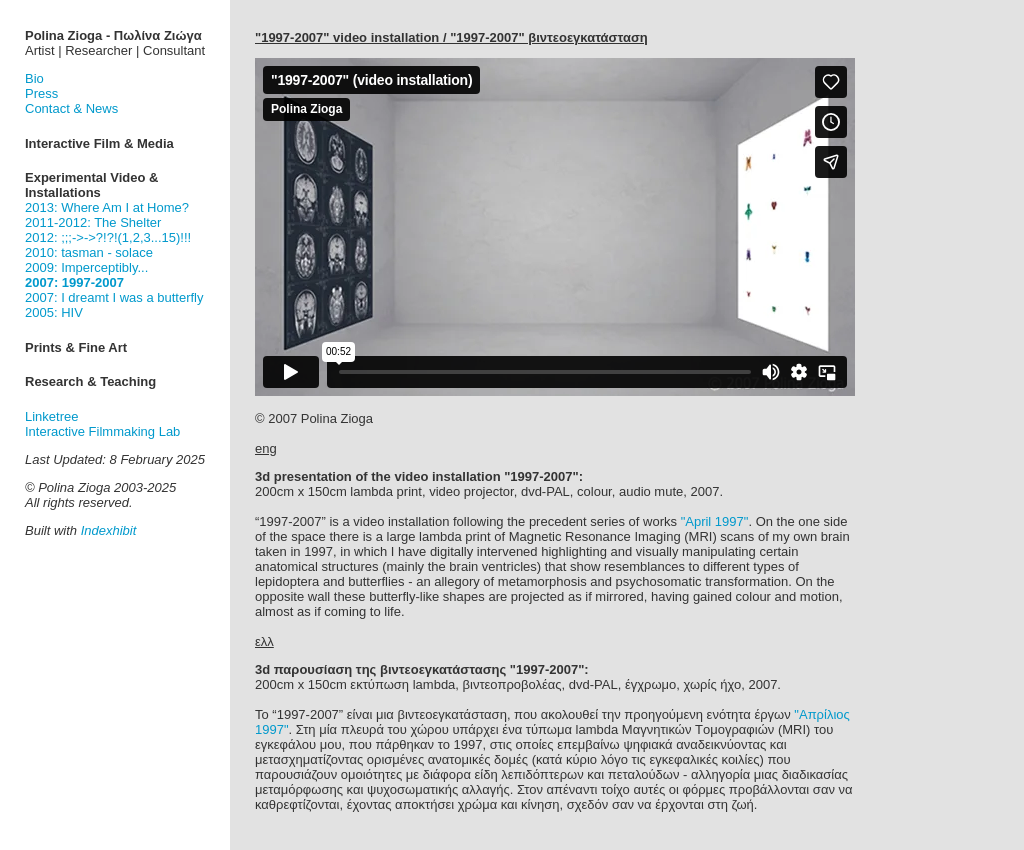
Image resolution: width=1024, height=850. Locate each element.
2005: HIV (54, 312)
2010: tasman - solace (89, 252)
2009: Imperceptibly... (86, 267)
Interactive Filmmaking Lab (102, 431)
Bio (34, 78)
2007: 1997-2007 (74, 282)
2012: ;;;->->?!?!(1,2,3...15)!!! (108, 237)
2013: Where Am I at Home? (107, 207)
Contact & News (71, 108)
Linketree (51, 416)
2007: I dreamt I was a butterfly (114, 297)
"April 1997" (715, 521)
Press (41, 93)
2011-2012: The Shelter (93, 222)
